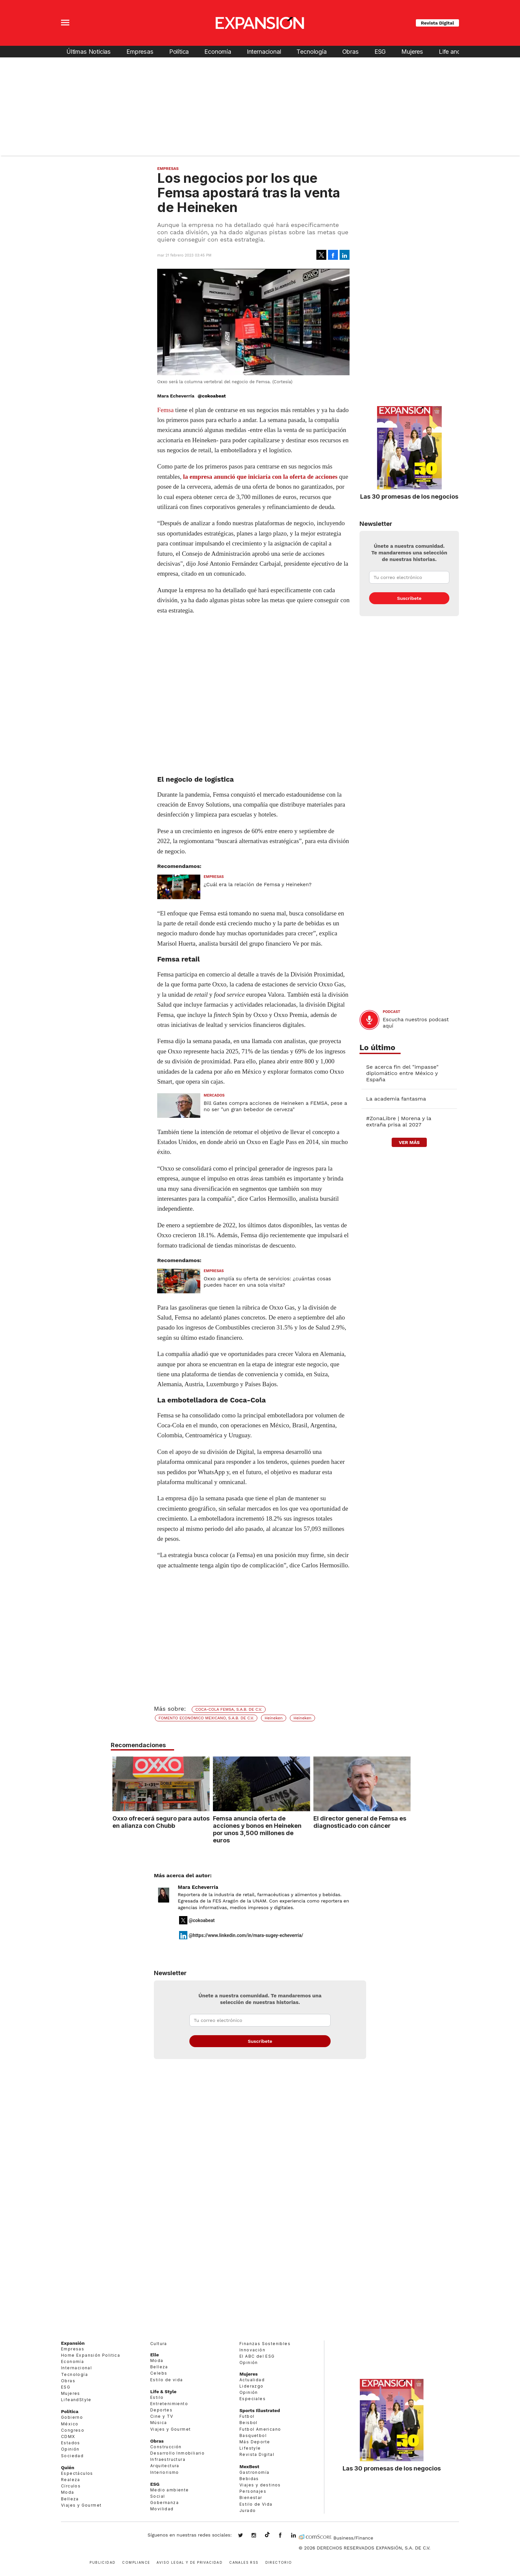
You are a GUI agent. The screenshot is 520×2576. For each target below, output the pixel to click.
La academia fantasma (396, 1099)
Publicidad (102, 2561)
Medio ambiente (169, 2489)
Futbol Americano (260, 2429)
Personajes (252, 2491)
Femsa (165, 409)
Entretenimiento (169, 2403)
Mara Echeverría (198, 1887)
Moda (67, 2492)
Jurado (247, 2510)
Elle (154, 2354)
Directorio (278, 2561)
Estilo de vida (166, 2379)
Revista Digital (437, 23)
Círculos (71, 2485)
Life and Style (457, 51)
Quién (67, 2467)
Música (158, 2422)
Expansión (73, 2343)
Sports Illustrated (259, 2410)
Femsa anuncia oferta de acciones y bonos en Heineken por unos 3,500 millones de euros (255, 1829)
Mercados (214, 1095)
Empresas (140, 51)
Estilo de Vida (256, 2504)
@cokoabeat (212, 395)
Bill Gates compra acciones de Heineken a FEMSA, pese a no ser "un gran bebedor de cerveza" (275, 1106)
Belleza (70, 2498)
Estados (70, 2442)
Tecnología (311, 51)
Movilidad (162, 2508)
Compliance (136, 2561)
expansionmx (245, 2536)
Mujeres (412, 51)
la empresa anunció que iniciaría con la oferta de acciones (260, 476)
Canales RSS (243, 2561)
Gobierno (72, 2417)
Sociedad (72, 2455)
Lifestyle (250, 2448)
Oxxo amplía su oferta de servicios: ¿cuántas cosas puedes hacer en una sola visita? (267, 1282)
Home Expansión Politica (90, 2355)
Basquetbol (253, 2435)
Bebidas (249, 2478)
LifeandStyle (76, 2399)
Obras (350, 51)
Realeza (70, 2479)
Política (179, 51)
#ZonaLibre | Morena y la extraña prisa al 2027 (398, 1121)
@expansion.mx (267, 2535)
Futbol (246, 2416)
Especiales (252, 2398)
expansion (298, 2536)
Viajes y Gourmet (81, 2505)
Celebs (158, 2373)
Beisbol (248, 2422)
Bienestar (250, 2497)
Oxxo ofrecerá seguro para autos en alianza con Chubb (159, 1822)
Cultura (158, 2343)
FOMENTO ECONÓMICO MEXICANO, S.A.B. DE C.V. (206, 1718)
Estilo (156, 2397)
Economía (217, 51)
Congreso (72, 2430)
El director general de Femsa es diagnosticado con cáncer (358, 1822)
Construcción (166, 2446)
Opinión (70, 2449)
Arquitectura (164, 2465)
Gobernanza (164, 2502)
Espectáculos (77, 2473)
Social (157, 2496)
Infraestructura (167, 2459)
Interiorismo (164, 2472)
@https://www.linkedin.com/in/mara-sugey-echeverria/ (246, 1935)
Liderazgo (251, 2386)
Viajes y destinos (260, 2484)
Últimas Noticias (88, 51)
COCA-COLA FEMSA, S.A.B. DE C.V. (228, 1709)
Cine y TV (161, 2416)
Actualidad (252, 2379)
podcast (391, 1012)
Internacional (264, 51)
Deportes (161, 2409)
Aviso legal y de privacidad (190, 2561)
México (69, 2423)
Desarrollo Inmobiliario (177, 2453)
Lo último (377, 1047)
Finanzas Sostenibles (265, 2343)
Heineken (274, 1718)
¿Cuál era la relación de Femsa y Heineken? (257, 885)
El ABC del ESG (257, 2356)
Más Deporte (254, 2441)
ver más (409, 1142)
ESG (380, 51)
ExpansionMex (285, 2536)
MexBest (249, 2466)
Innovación (252, 2349)
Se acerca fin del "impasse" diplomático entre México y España (402, 1073)
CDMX (68, 2436)
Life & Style (163, 2391)
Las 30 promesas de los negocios (409, 496)
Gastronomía (254, 2472)
